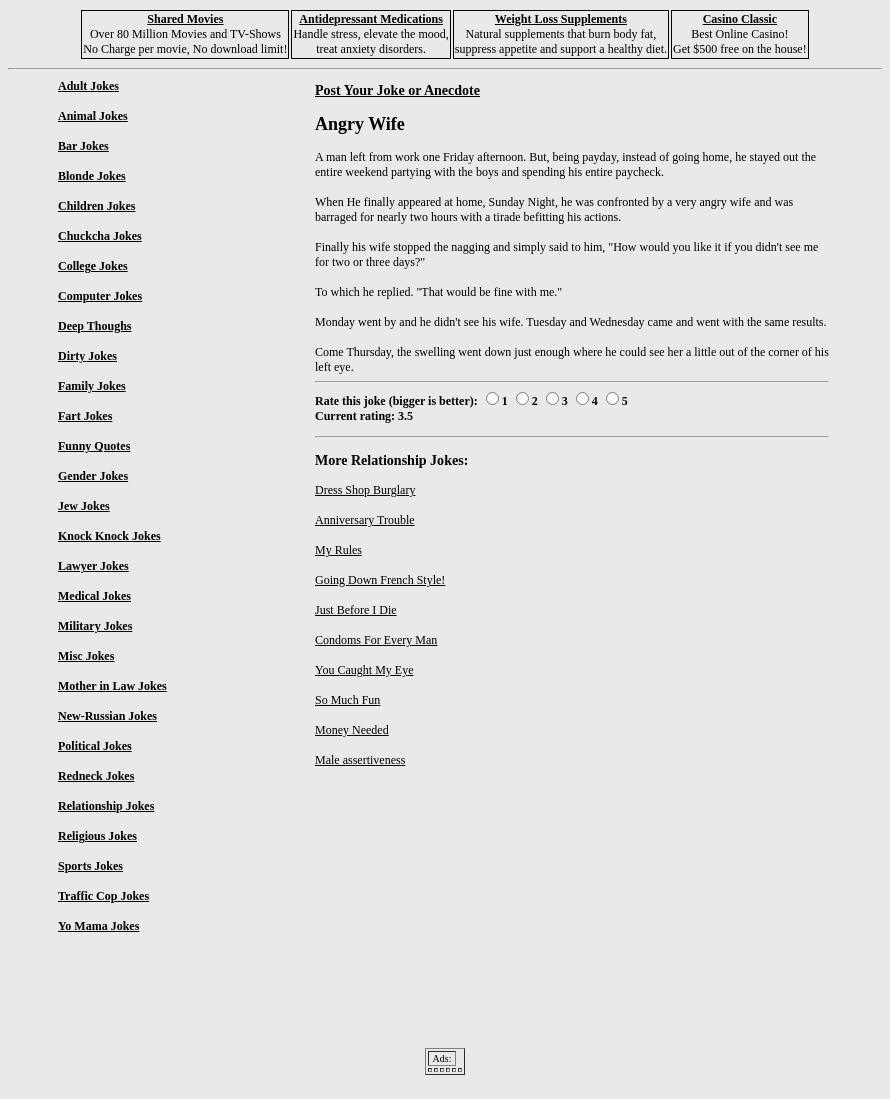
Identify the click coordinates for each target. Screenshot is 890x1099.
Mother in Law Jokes (112, 686)
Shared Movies (185, 19)
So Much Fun (347, 700)
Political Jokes (95, 746)
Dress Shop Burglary (365, 490)
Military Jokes (95, 626)
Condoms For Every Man (376, 640)
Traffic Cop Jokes (103, 896)
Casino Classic (740, 19)
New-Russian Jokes (107, 716)
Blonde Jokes (92, 176)
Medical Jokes (94, 596)
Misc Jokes (86, 656)
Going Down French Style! (380, 580)
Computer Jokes (100, 296)
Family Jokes (92, 386)
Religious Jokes (97, 836)
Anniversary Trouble (365, 520)
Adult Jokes (88, 86)
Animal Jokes (93, 116)
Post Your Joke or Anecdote (397, 90)
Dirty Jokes (87, 356)
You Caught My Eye (364, 670)
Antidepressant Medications (370, 19)
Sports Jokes (90, 866)
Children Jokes (96, 206)
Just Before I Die (356, 610)
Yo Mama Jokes (98, 926)
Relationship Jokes (106, 806)
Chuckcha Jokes (100, 236)
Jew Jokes (84, 506)
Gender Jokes (93, 476)
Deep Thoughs (94, 326)
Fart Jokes (85, 416)
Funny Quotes (94, 446)
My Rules (338, 550)
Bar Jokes (83, 146)
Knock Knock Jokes (109, 536)
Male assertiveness (360, 760)
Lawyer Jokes (93, 566)
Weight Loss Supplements (561, 19)
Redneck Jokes (96, 776)
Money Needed (352, 730)
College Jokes (93, 266)
